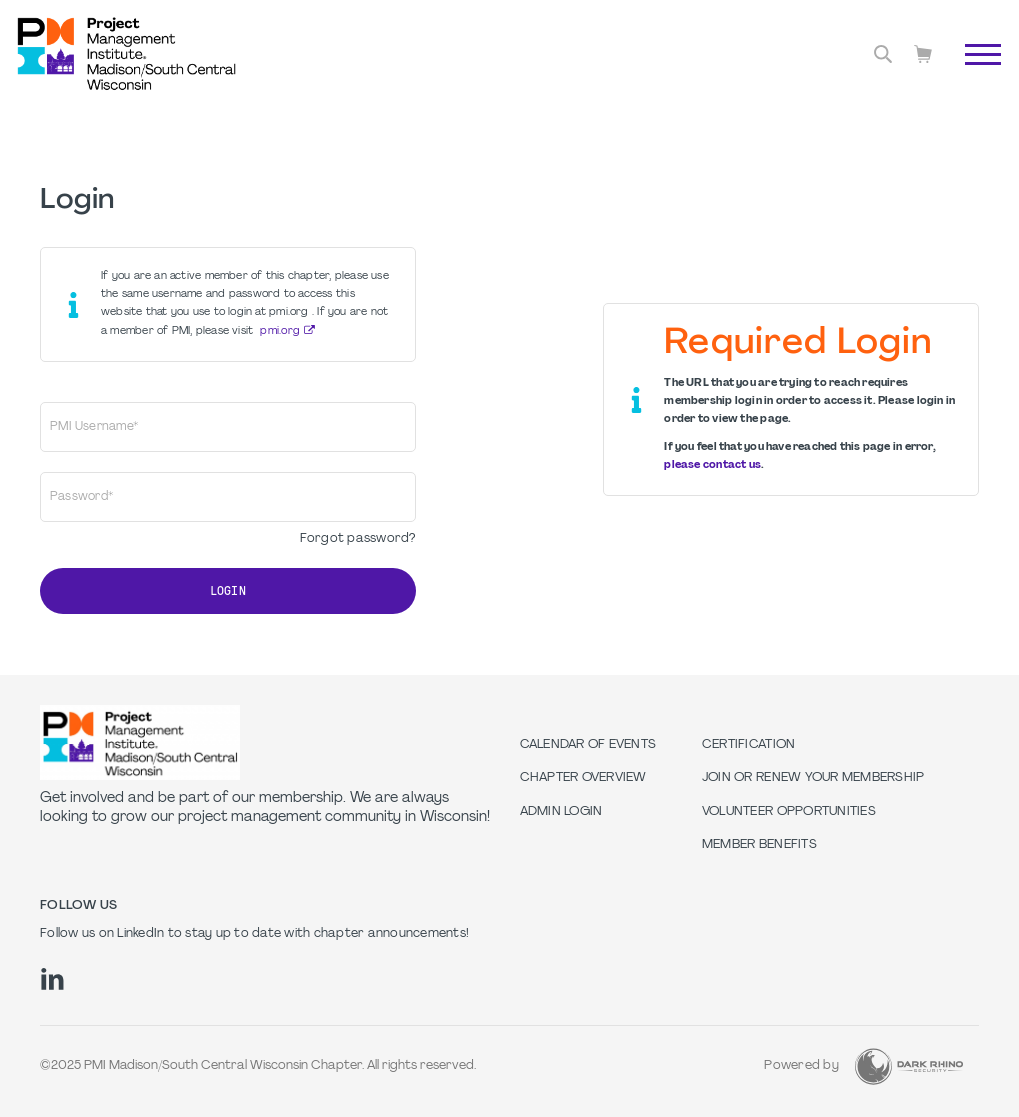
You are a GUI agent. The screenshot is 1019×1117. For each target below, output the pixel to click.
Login (228, 591)
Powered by (801, 1066)
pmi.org (280, 331)
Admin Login (561, 812)
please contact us (712, 465)
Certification (748, 745)
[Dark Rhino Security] (909, 1066)
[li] (52, 979)
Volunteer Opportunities (789, 812)
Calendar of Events (588, 745)
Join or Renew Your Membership (813, 778)
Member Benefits (759, 845)
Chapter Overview (583, 778)
